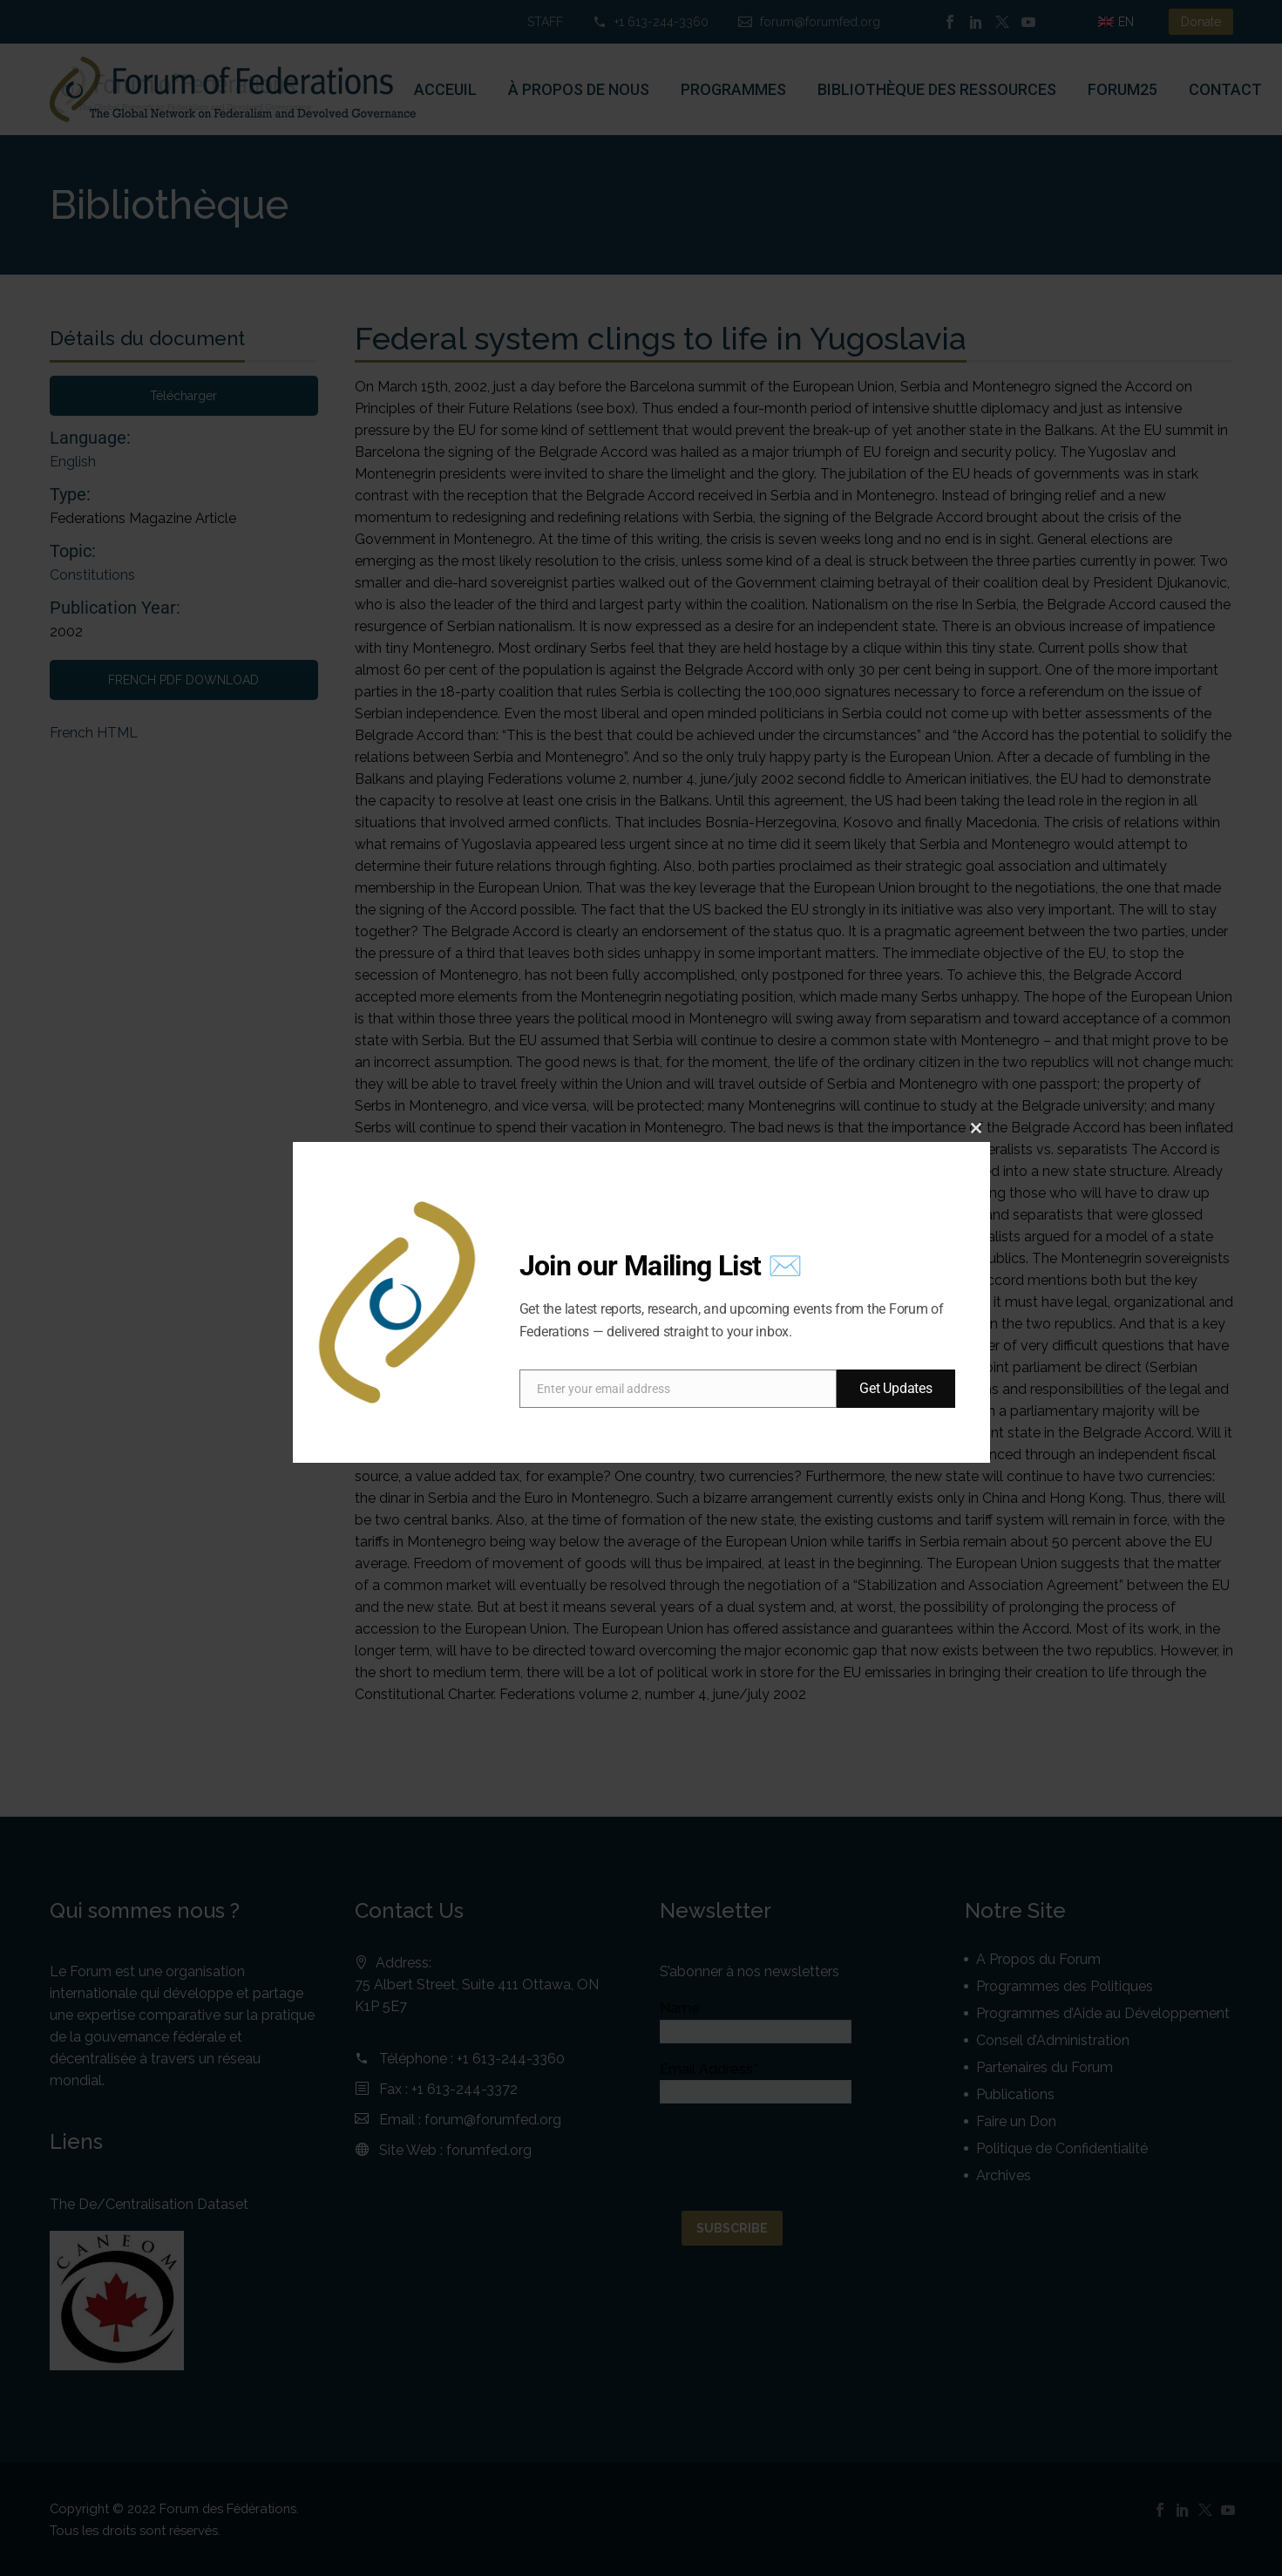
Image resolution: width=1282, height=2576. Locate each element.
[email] (678, 1389)
